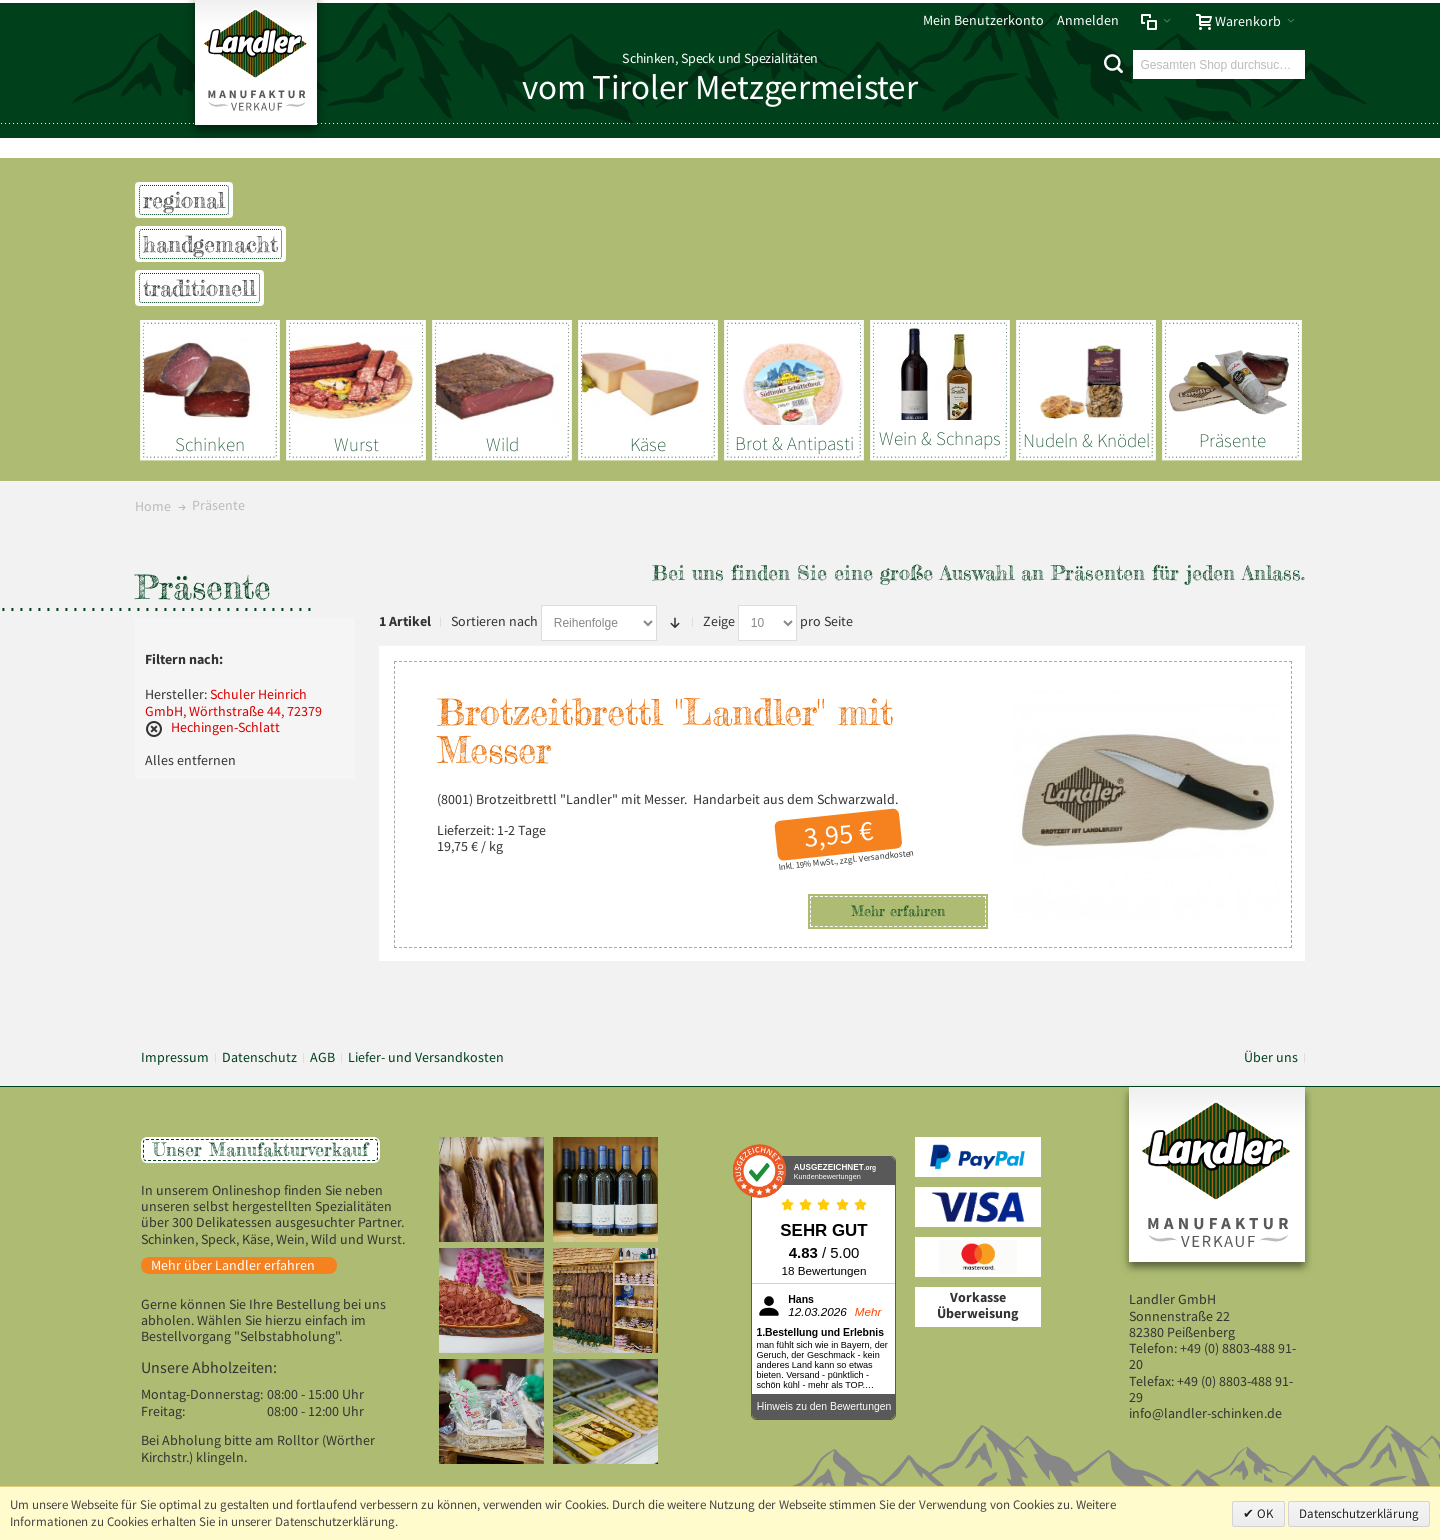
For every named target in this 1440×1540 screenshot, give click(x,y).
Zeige (719, 621)
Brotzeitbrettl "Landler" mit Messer (665, 731)
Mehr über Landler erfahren (233, 1265)
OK (1264, 1513)
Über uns (1271, 1057)
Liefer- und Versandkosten (426, 1057)
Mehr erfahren (898, 911)
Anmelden (1088, 20)
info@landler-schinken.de (1205, 1413)
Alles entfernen (190, 761)
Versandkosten (886, 856)
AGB (322, 1057)
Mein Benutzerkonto (983, 20)
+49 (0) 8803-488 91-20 (1212, 1356)
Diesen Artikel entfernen (154, 729)
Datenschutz (259, 1057)
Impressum (175, 1057)
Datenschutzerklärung (1359, 1513)
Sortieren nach (494, 621)
